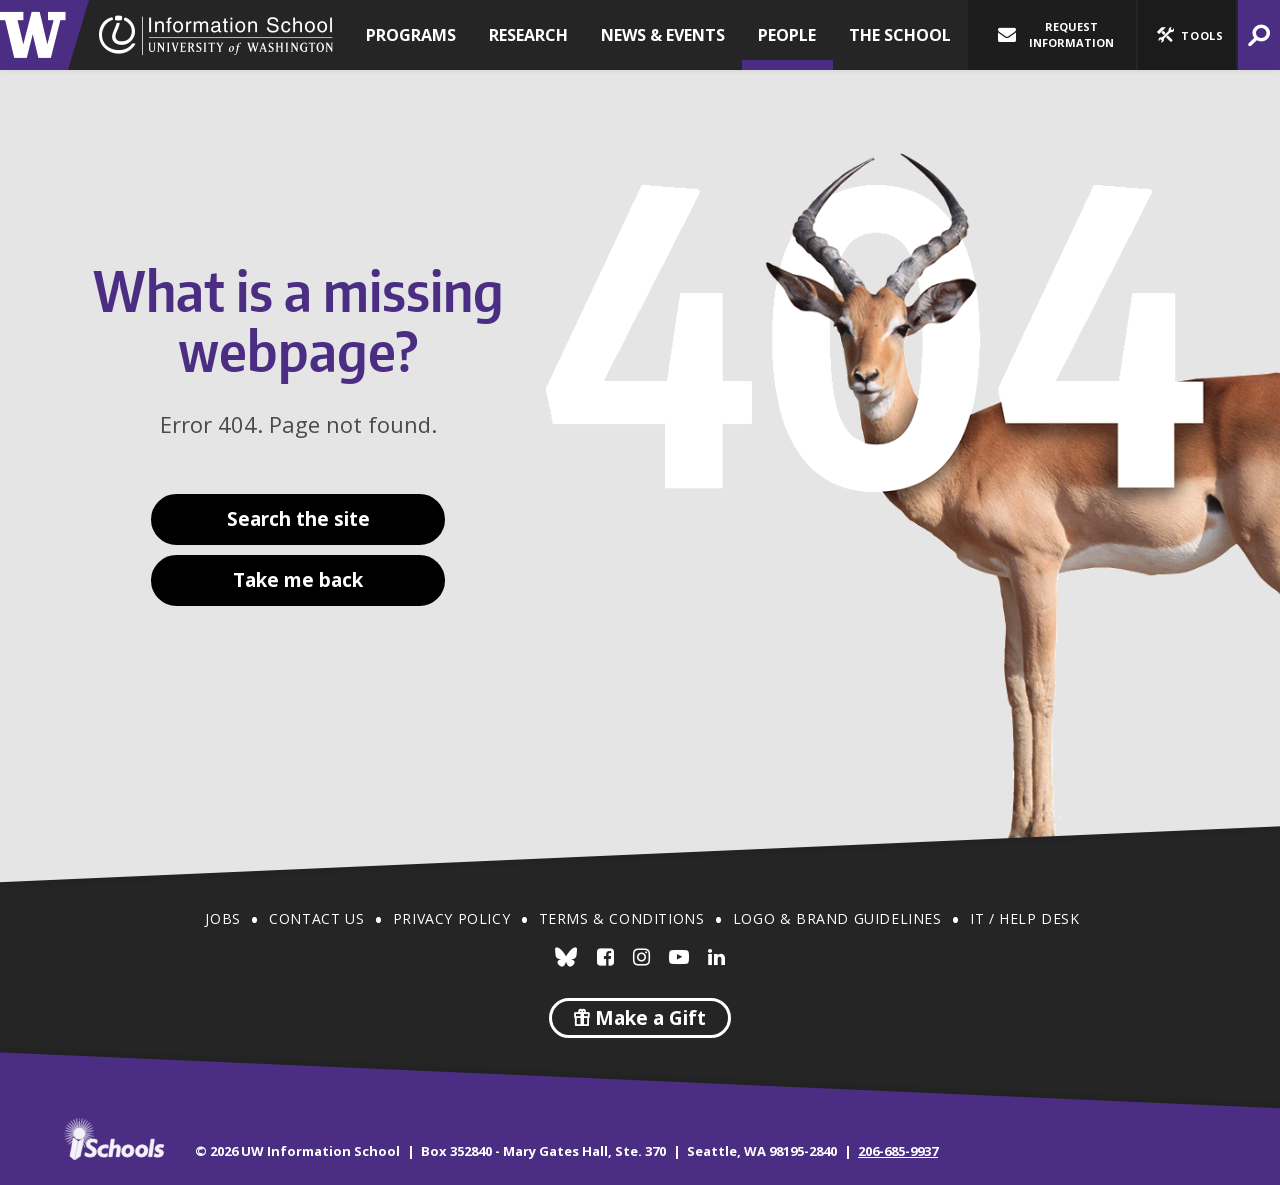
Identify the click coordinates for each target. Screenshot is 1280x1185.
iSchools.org (114, 1139)
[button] (1187, 35)
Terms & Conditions (622, 918)
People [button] (787, 35)
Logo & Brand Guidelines (837, 918)
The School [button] (900, 35)
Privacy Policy (451, 918)
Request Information (1056, 34)
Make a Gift (640, 1018)
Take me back (298, 580)
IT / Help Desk (1024, 918)
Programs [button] (411, 35)
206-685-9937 (898, 1151)
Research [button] (528, 35)
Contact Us (316, 918)
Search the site (298, 519)
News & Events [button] (663, 35)
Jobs (222, 918)
